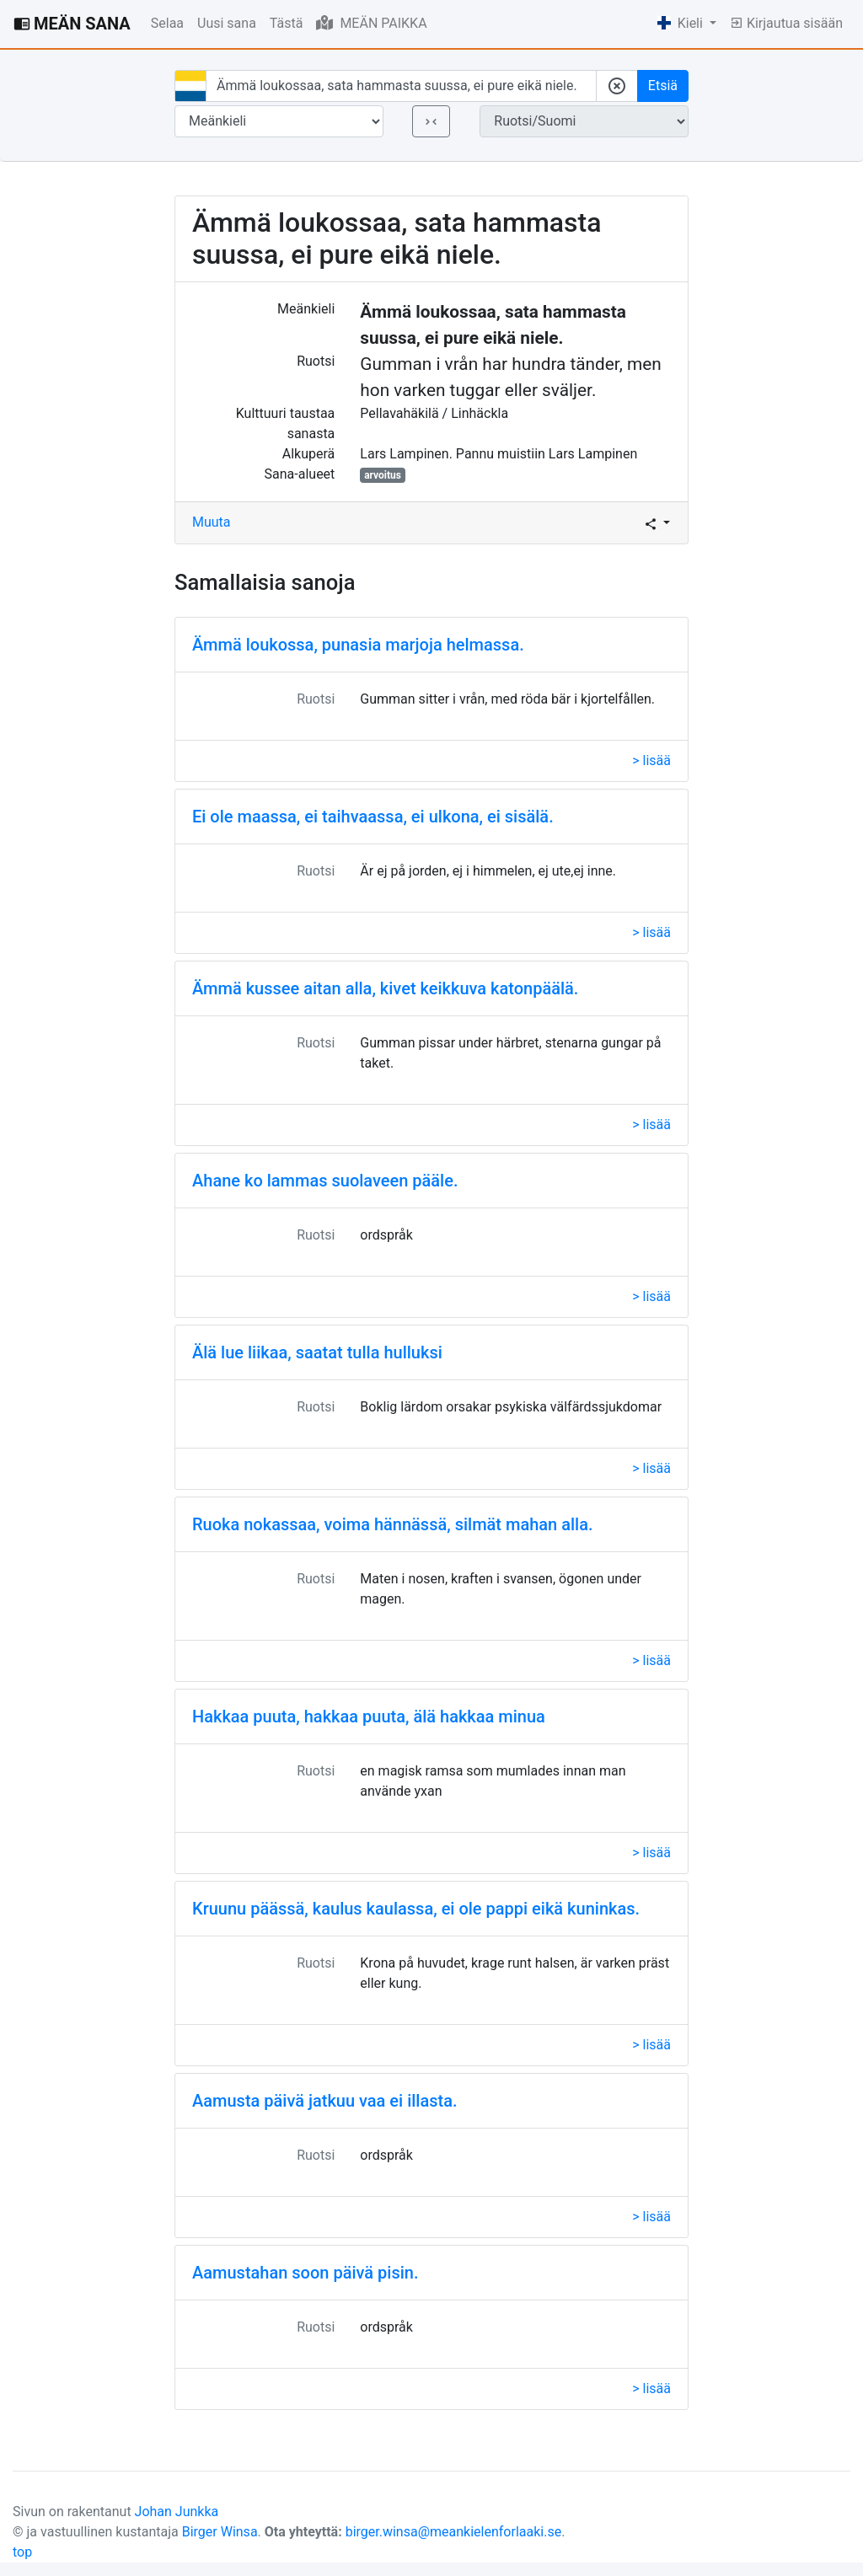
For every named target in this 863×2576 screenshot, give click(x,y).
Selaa (167, 23)
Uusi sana (226, 23)
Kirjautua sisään (786, 23)
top (22, 2552)
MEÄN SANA (72, 23)
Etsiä (663, 86)
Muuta (211, 522)
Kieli (681, 23)
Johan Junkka (177, 2512)
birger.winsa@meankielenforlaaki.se (454, 2532)
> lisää (651, 760)
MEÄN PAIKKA (371, 22)
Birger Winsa (220, 2532)
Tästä (286, 23)
